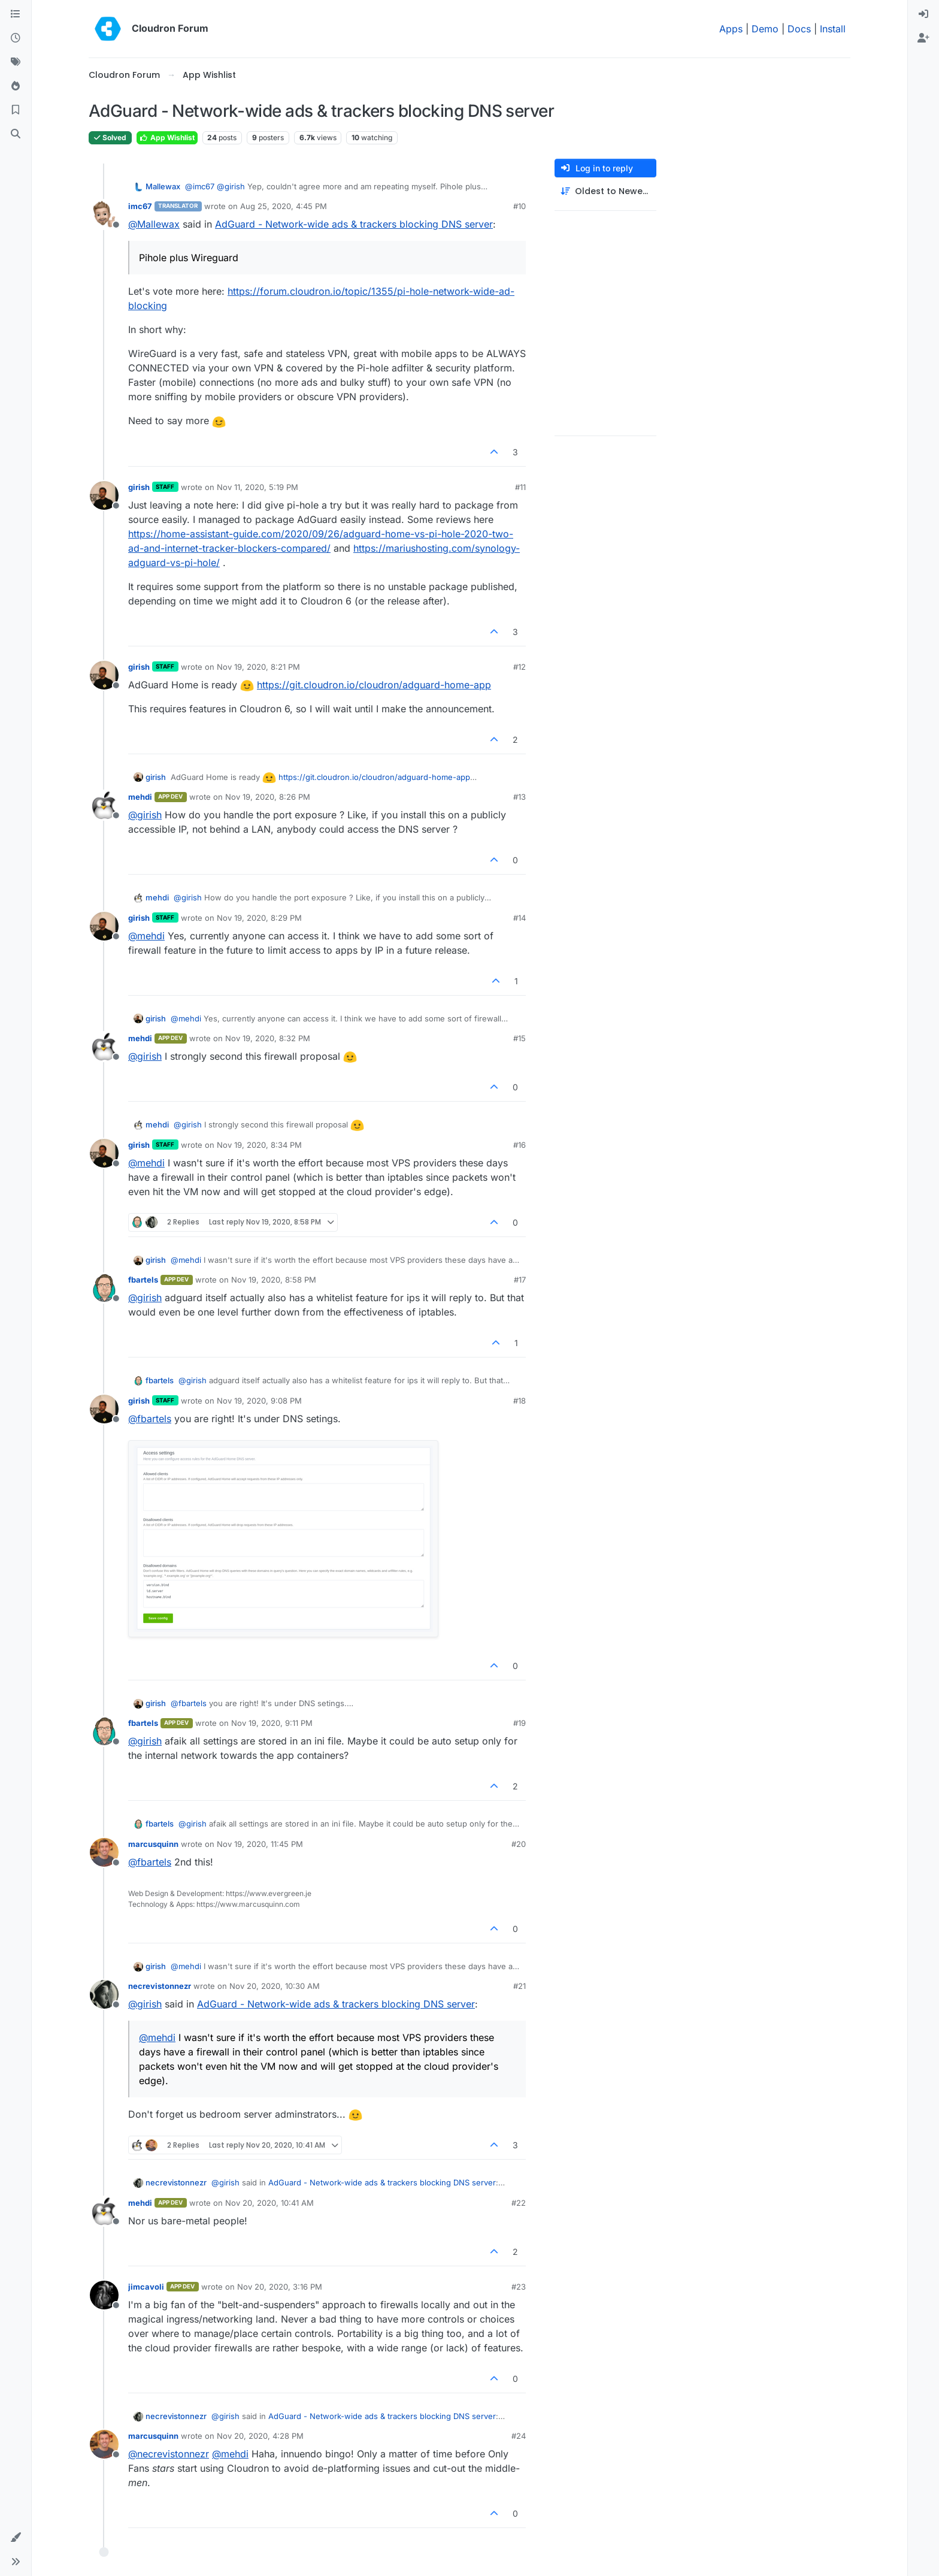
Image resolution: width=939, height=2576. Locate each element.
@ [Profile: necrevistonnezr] (168, 2454)
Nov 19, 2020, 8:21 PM (258, 667)
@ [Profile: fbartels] (149, 1419)
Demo (765, 29)
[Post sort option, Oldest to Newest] (605, 191)
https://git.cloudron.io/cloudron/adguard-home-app (374, 685)
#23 (518, 2286)
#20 (518, 1844)
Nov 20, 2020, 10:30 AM (274, 1986)
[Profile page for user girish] (104, 495)
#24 (518, 2436)
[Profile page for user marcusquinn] (104, 1852)
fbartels (143, 1279)
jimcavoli (146, 2286)
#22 (518, 2203)
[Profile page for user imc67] (104, 214)
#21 (519, 1986)
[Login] (923, 14)
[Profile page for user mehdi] (104, 805)
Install (833, 29)
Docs (799, 29)
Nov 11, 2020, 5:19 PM (257, 487)
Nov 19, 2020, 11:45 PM (260, 1844)
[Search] (15, 134)
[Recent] (15, 38)
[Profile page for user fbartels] (104, 1288)
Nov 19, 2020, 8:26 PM (267, 797)
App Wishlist (167, 137)
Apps (731, 29)
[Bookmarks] (15, 110)
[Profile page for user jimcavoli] (104, 2295)
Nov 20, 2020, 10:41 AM (269, 2203)
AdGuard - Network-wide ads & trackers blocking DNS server (354, 224)
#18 (519, 1400)
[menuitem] (923, 14)
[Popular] (15, 86)
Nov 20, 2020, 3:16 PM (279, 2286)
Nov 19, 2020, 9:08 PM (259, 1400)
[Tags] (15, 62)
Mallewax (163, 186)
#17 (520, 1279)
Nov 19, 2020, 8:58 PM (273, 1279)
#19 (519, 1723)
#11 (520, 487)
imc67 (140, 206)
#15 (519, 1038)
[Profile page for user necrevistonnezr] (104, 1994)
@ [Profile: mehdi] (146, 936)
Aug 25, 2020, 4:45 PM (283, 206)
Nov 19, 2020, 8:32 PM (267, 1038)
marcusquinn (153, 1844)
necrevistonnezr (159, 1986)
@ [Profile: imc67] (199, 186)
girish (139, 487)
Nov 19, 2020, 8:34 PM (259, 1145)
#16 (519, 1145)
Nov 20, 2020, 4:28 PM (260, 2436)
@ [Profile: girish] (231, 186)
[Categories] (15, 14)
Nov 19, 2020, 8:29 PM (259, 918)
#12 (519, 667)
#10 (519, 206)
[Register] (923, 38)
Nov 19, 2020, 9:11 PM (272, 1723)
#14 (519, 918)
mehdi (140, 797)
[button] (15, 2537)
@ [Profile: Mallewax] (154, 224)
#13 (519, 797)
